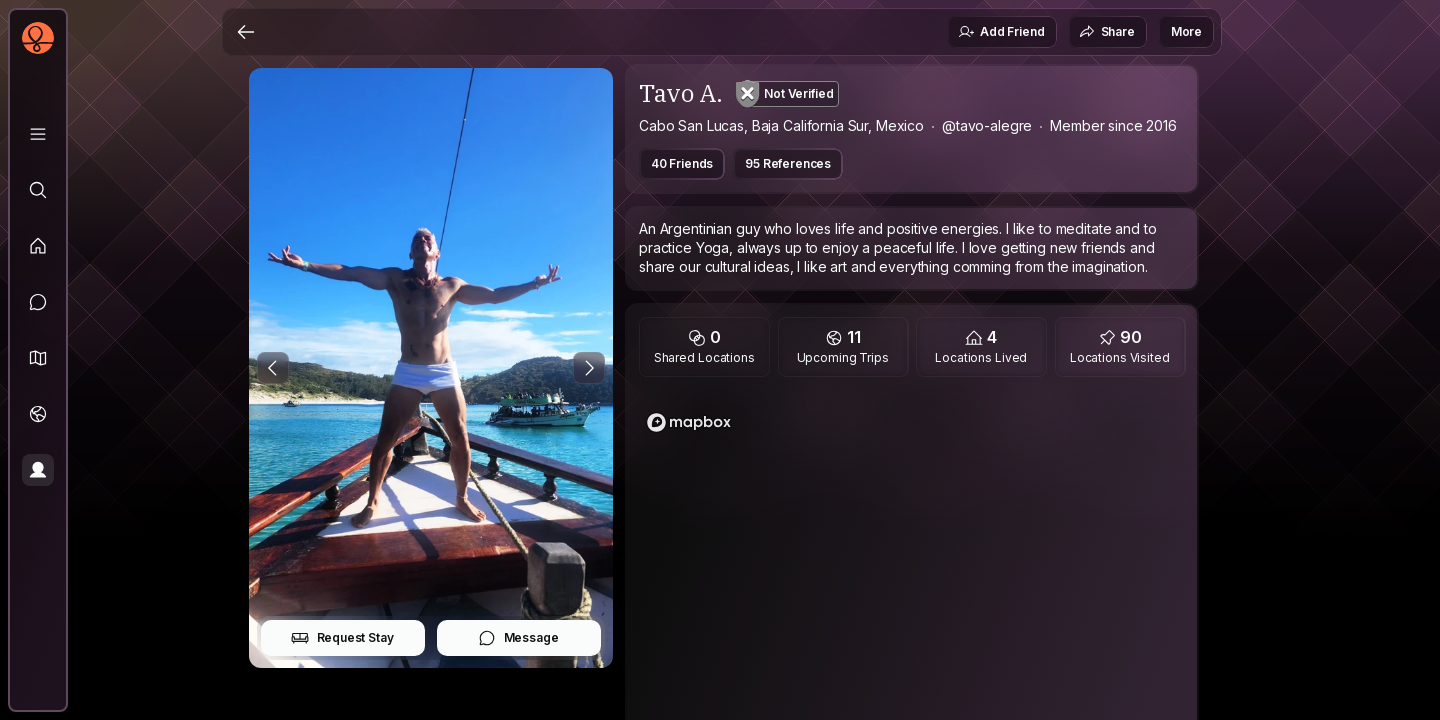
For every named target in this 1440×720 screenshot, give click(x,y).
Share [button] (1107, 32)
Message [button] (518, 638)
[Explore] (38, 190)
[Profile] (38, 470)
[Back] (246, 32)
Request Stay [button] (342, 638)
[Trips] (38, 414)
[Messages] (38, 302)
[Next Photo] (589, 368)
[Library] (38, 134)
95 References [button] (788, 163)
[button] (38, 358)
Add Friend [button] (1001, 32)
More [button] (1186, 31)
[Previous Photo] (273, 368)
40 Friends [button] (682, 163)
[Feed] (38, 246)
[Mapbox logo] (689, 422)
